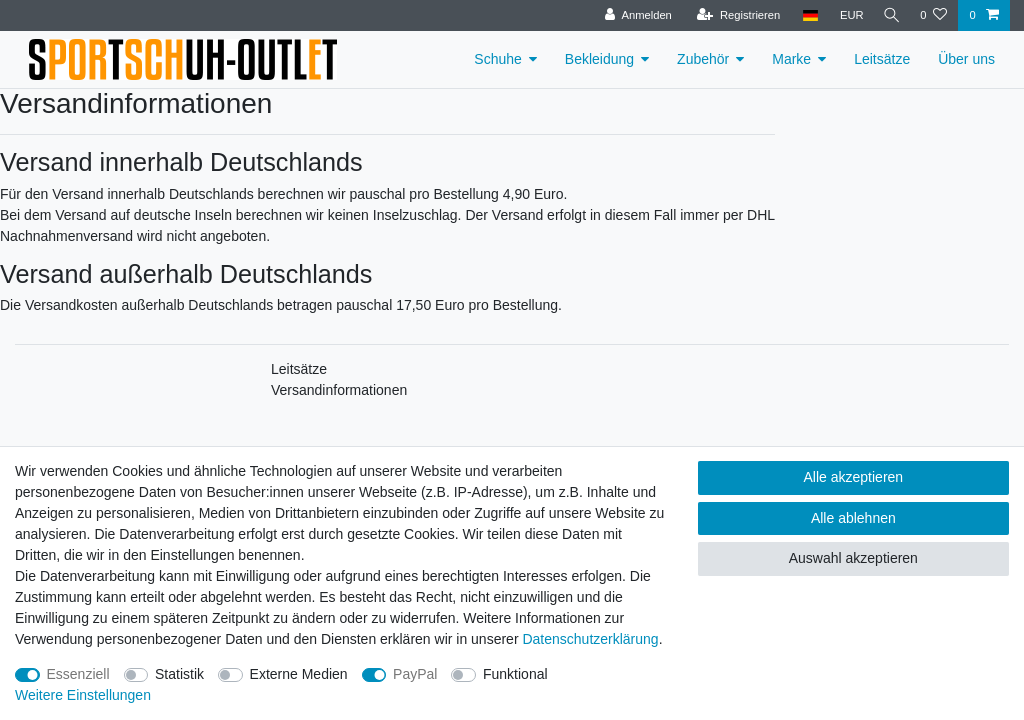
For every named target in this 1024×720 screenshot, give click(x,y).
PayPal (415, 674)
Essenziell (78, 674)
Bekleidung (599, 59)
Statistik (179, 674)
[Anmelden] (633, 15)
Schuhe (497, 59)
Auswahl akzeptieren (853, 558)
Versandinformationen (339, 390)
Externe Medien (299, 674)
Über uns (966, 59)
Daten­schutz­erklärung (590, 639)
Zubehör (703, 59)
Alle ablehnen (853, 518)
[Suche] (889, 15)
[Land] (804, 15)
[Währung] (846, 15)
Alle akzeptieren (854, 477)
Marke (791, 59)
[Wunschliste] (933, 15)
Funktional (515, 674)
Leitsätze (882, 59)
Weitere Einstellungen (83, 695)
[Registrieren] (732, 15)
